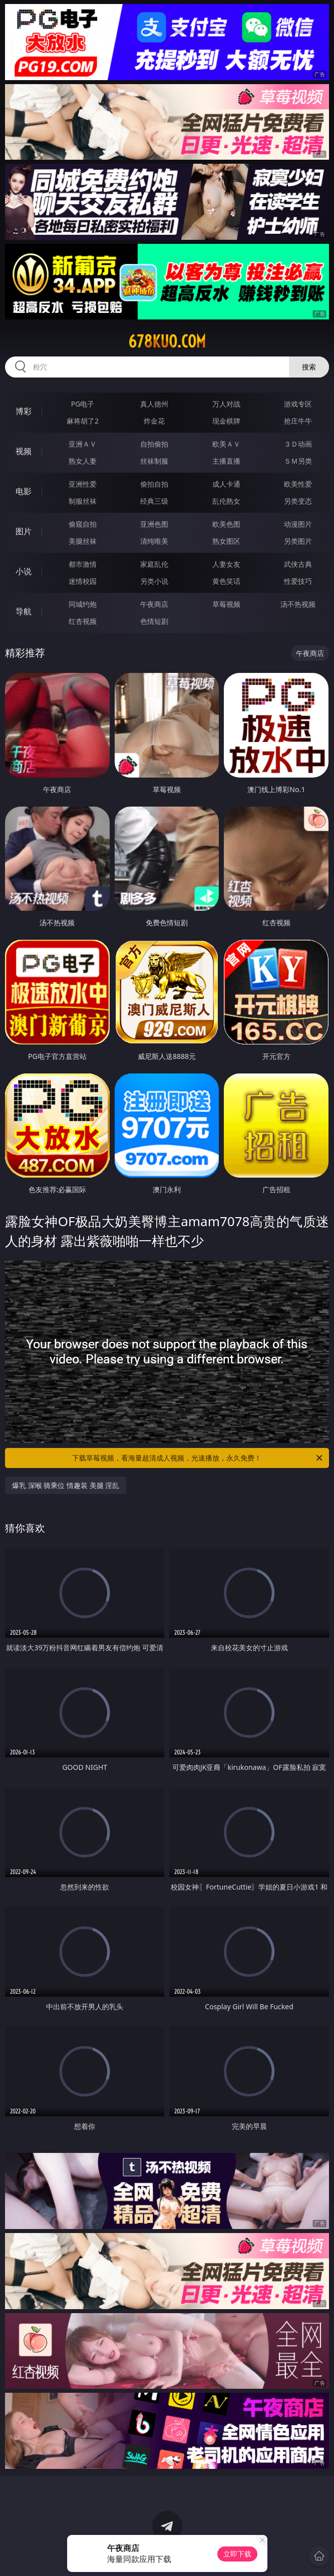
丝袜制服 (154, 461)
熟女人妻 (83, 461)
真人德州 (154, 404)
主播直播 (226, 461)
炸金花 (154, 421)
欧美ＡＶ (226, 444)
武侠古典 (298, 564)
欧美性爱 (298, 484)
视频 (24, 451)
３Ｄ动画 (298, 444)
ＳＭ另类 (298, 461)
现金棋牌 (226, 421)
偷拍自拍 (154, 484)
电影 (24, 491)
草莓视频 (226, 604)
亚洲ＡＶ (83, 444)
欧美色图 (226, 524)
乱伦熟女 (226, 501)
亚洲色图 (154, 524)
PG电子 (83, 404)
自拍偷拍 (154, 444)
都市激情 (83, 564)
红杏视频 (83, 621)
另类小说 (154, 581)
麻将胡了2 (83, 421)
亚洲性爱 (83, 484)
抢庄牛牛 (298, 421)
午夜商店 (154, 604)
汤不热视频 (297, 604)
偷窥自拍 (83, 524)
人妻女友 (226, 564)
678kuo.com (167, 341)
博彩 (24, 411)
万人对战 (226, 404)
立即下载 (237, 2553)
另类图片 (298, 541)
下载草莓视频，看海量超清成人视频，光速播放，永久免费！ (198, 1458)
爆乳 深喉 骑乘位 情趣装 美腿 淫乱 (65, 1485)
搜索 (309, 367)
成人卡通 (226, 484)
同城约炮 (83, 604)
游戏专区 (298, 404)
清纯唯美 (154, 541)
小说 (24, 571)
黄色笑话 (226, 581)
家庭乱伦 (154, 564)
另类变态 (298, 501)
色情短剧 (154, 621)
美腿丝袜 (83, 541)
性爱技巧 (298, 581)
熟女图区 (226, 541)
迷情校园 (83, 581)
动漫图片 (298, 524)
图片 (24, 531)
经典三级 (154, 501)
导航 (24, 611)
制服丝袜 (83, 501)
